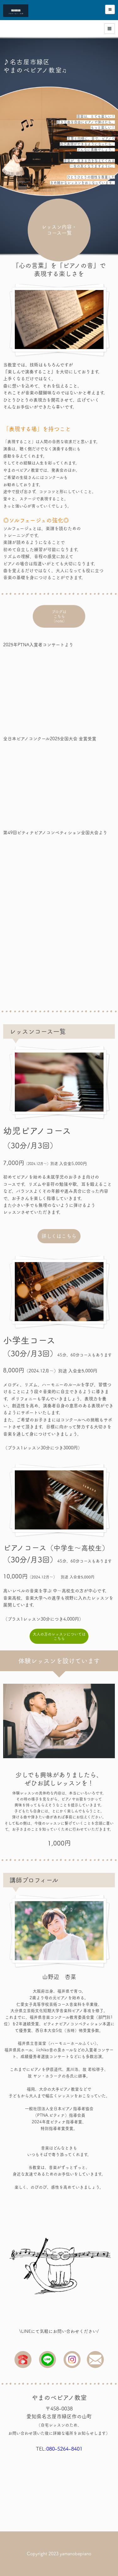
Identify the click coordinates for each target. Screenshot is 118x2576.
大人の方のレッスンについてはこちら (59, 1636)
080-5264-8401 (64, 2448)
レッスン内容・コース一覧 (58, 229)
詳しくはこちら (59, 1236)
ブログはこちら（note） (59, 617)
